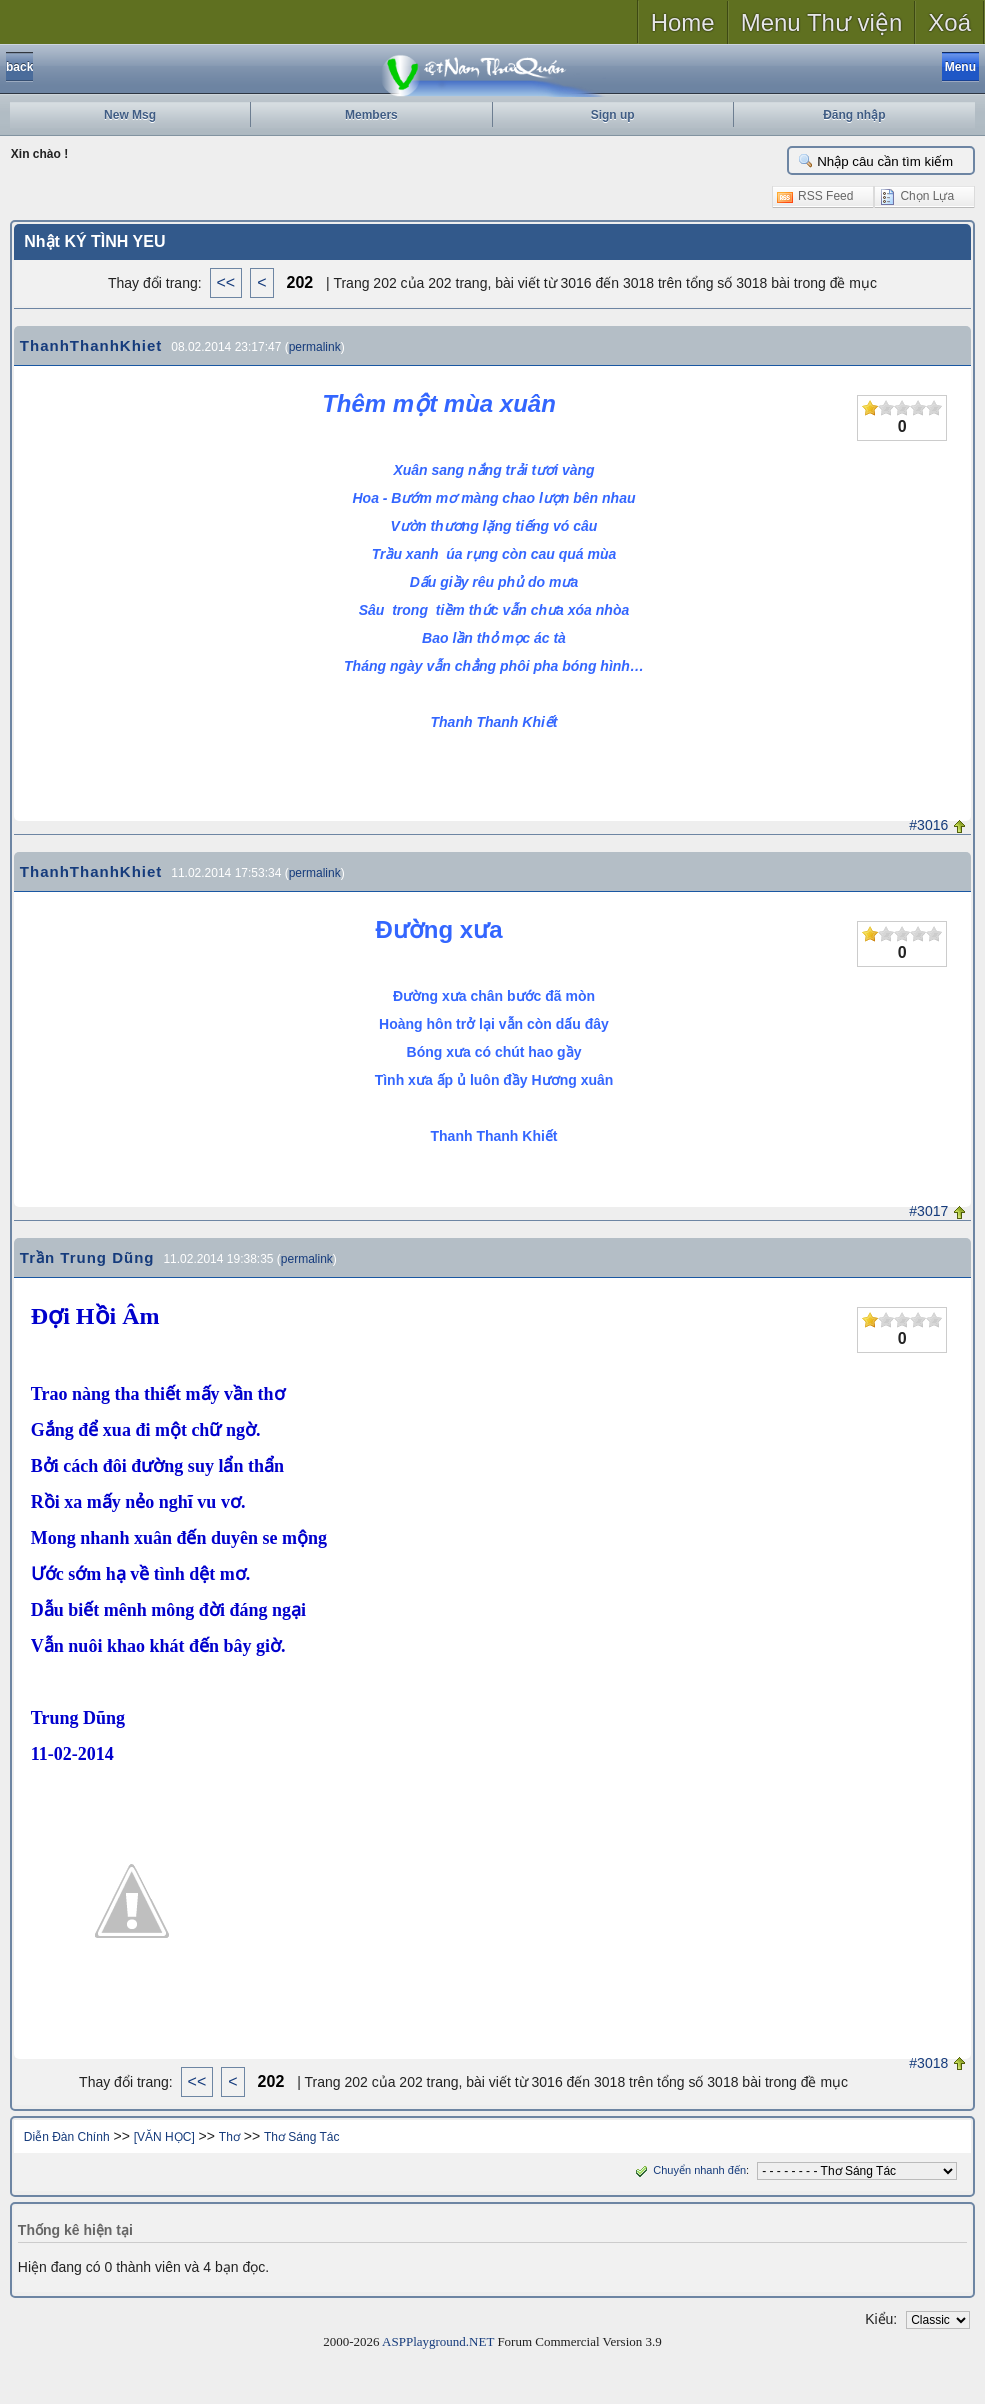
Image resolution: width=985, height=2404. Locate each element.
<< (226, 282)
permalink (315, 347)
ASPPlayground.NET (438, 2341)
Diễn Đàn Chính (67, 2137)
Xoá (949, 22)
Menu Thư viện (822, 22)
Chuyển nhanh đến (688, 2170)
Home (683, 22)
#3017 (928, 1211)
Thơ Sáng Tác (301, 2137)
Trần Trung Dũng (87, 1257)
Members (371, 115)
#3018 (928, 2063)
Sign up (613, 115)
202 (300, 282)
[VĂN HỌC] (164, 2137)
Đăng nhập (854, 115)
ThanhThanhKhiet (91, 345)
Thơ (229, 2137)
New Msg (130, 115)
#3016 (928, 825)
